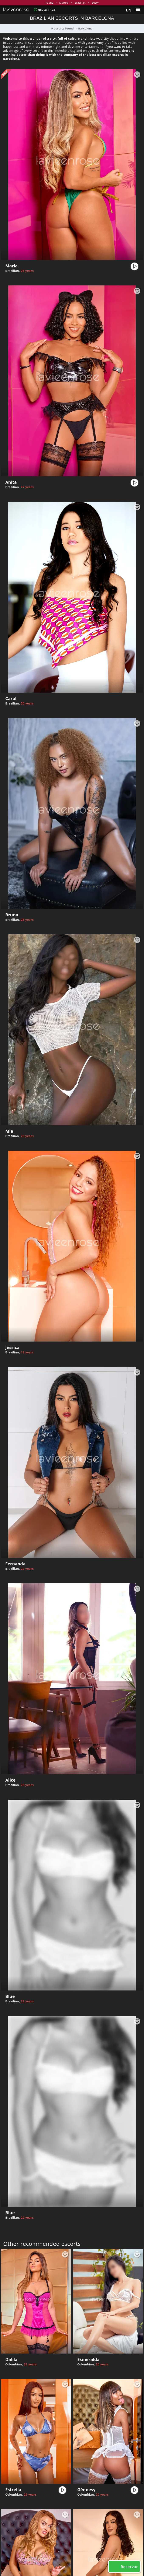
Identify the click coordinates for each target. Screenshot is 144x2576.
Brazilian (80, 2)
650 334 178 (46, 10)
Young (49, 2)
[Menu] (138, 9)
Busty (95, 2)
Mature (63, 2)
